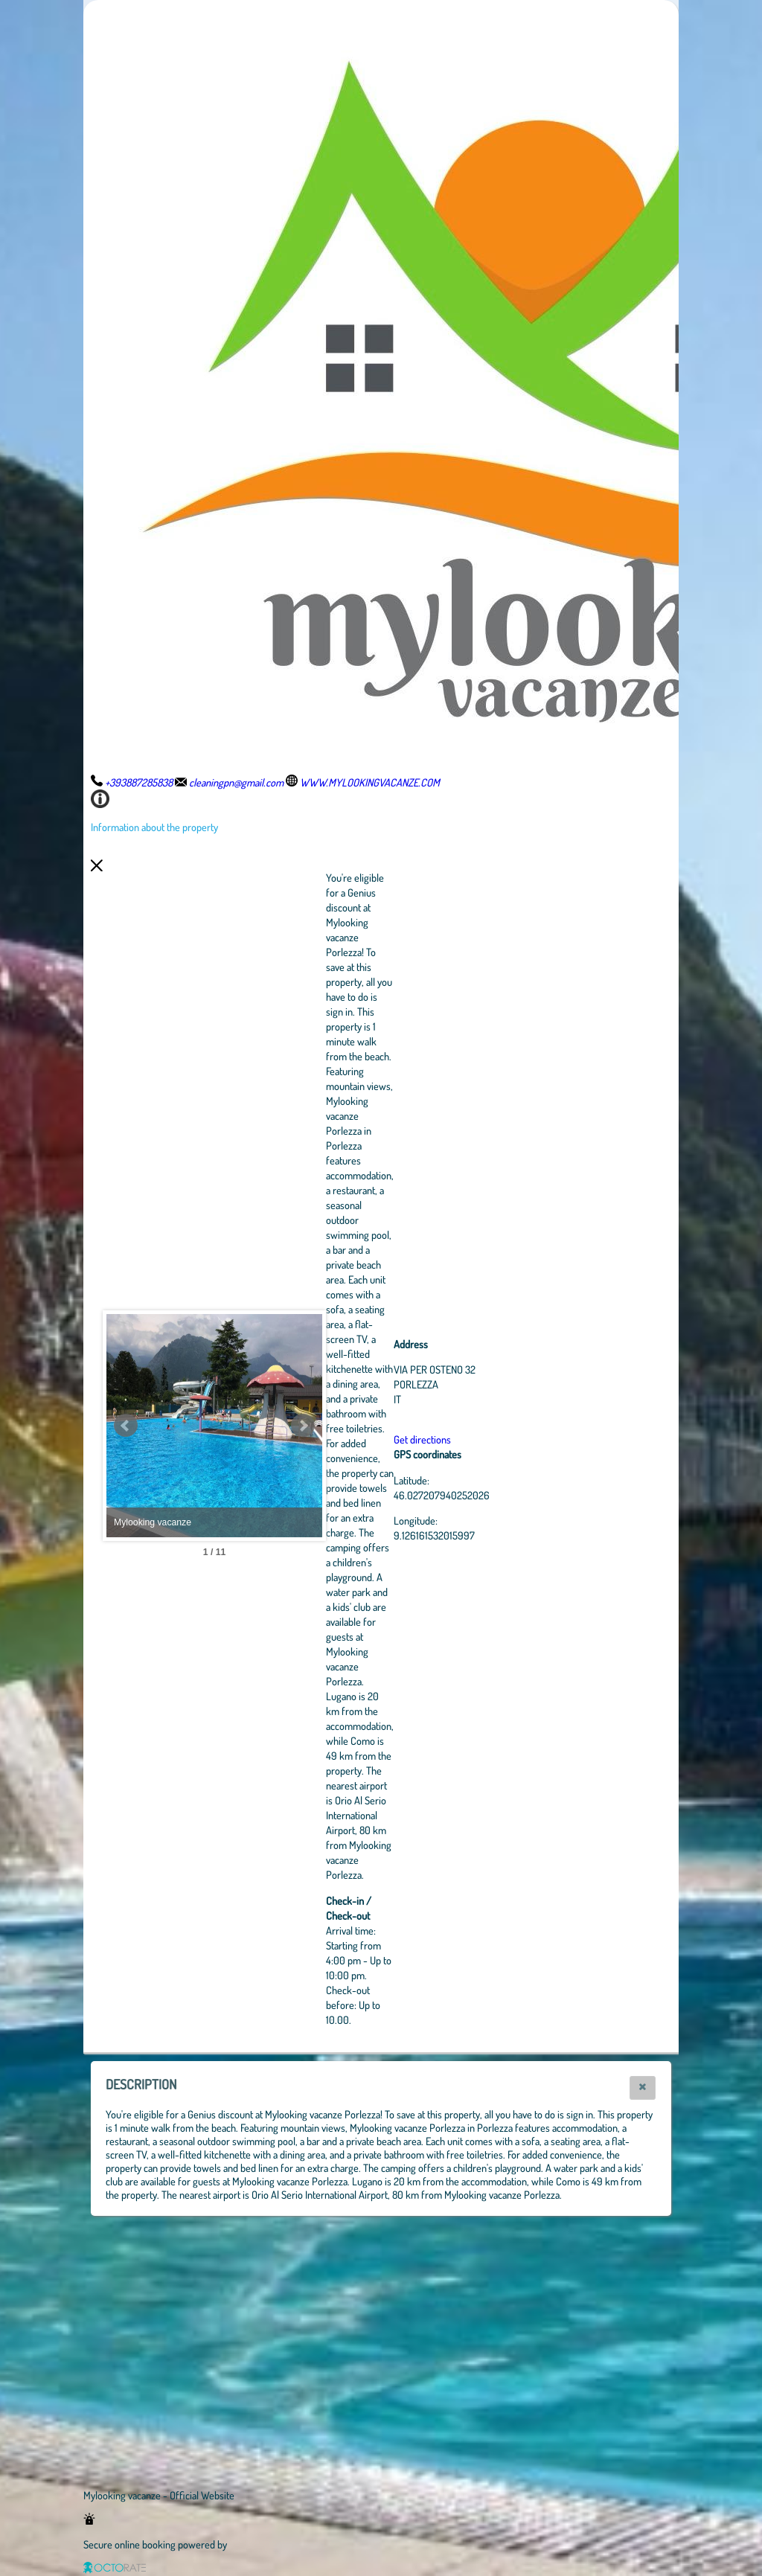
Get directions (504, 1439)
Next (385, 1426)
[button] (643, 2088)
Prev (126, 1426)
